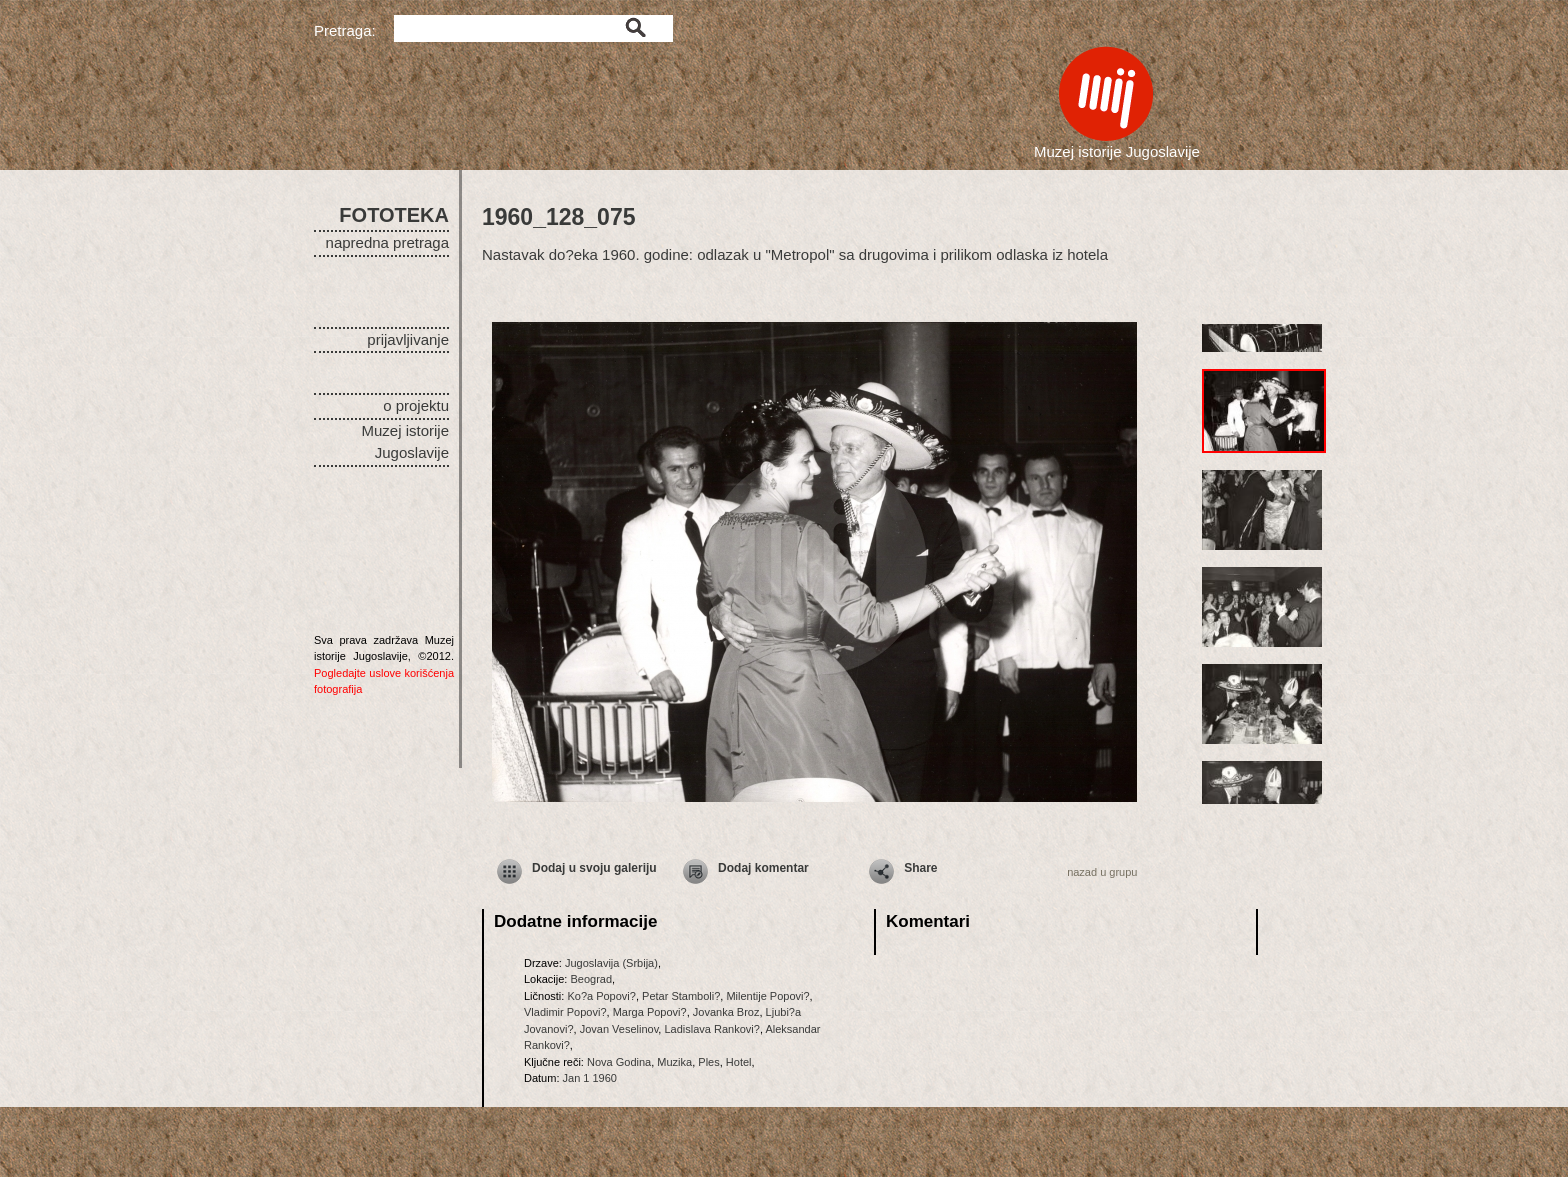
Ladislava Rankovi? (711, 1029)
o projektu (416, 405)
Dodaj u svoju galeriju (594, 868)
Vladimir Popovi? (565, 1012)
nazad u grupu (1102, 872)
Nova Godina (619, 1062)
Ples (708, 1062)
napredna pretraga (387, 242)
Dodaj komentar (763, 868)
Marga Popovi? (650, 1012)
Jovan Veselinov (619, 1029)
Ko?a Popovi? (601, 996)
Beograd (591, 979)
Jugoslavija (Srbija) (611, 963)
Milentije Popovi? (767, 996)
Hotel (739, 1062)
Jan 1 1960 (590, 1078)
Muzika (674, 1062)
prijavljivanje (408, 339)
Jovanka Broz (726, 1012)
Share (920, 868)
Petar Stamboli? (681, 996)
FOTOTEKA (394, 215)
